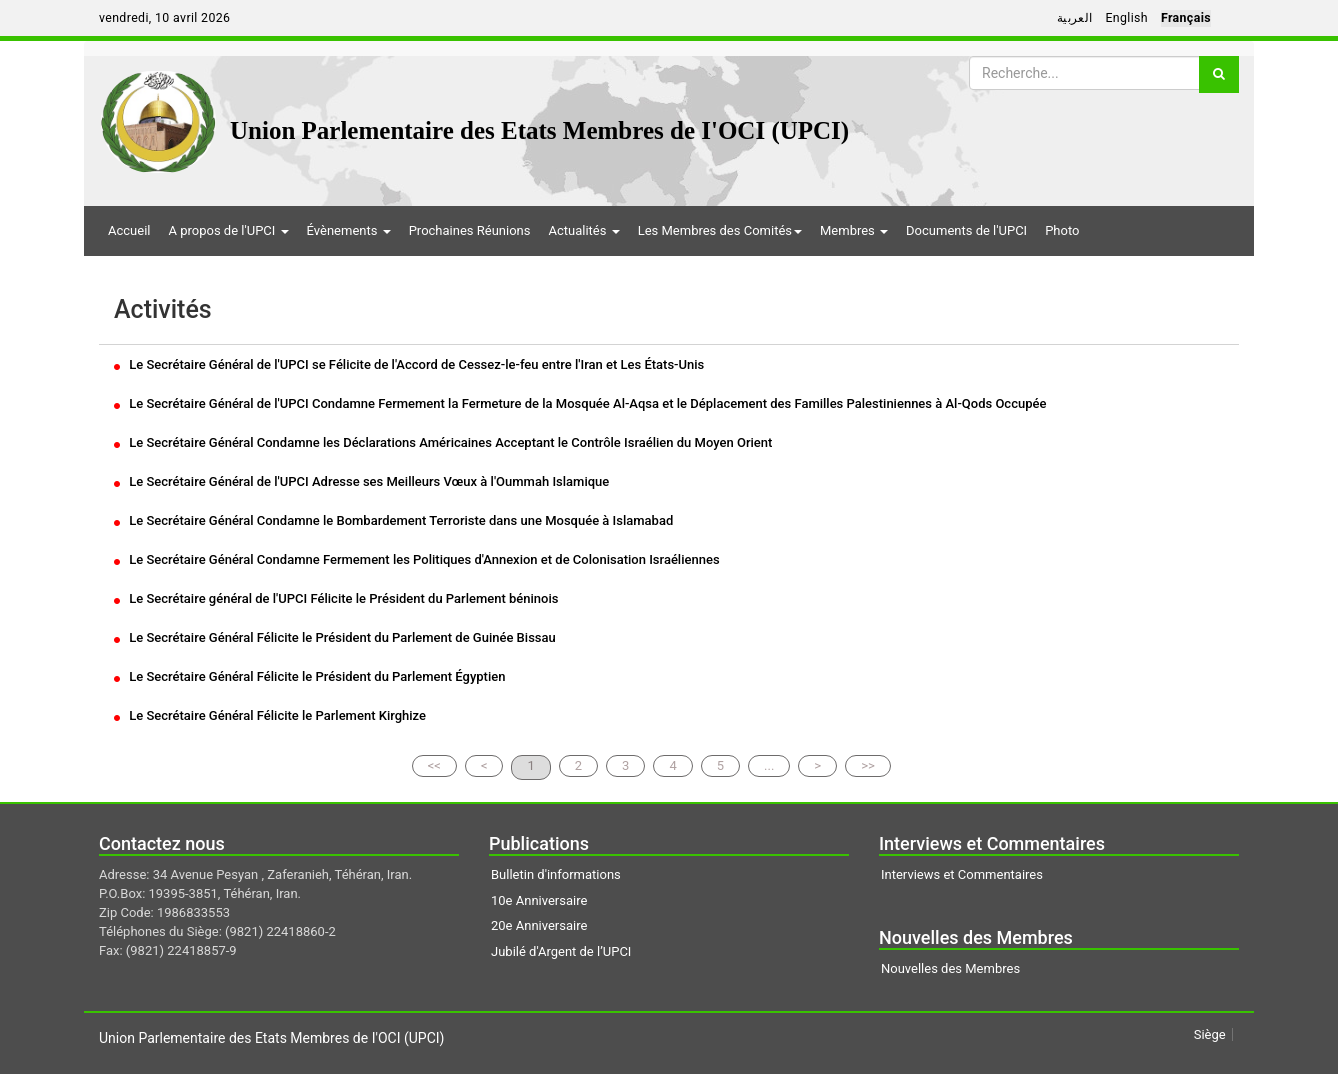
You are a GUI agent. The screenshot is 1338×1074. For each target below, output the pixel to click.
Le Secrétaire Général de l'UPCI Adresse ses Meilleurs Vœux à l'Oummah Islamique (361, 481)
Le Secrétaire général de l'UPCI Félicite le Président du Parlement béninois (336, 598)
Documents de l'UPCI (966, 230)
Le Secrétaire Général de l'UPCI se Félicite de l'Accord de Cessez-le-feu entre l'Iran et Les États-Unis (409, 364)
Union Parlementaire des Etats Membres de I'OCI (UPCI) (539, 130)
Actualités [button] (583, 230)
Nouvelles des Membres (950, 968)
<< (434, 765)
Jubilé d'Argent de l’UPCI (561, 951)
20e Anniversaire (539, 925)
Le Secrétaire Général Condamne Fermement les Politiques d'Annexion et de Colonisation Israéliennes (417, 559)
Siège (1210, 1034)
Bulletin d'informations (556, 874)
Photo (1062, 230)
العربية (1075, 18)
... (769, 765)
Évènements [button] (349, 230)
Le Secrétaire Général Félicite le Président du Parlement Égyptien (309, 676)
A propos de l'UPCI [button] (228, 230)
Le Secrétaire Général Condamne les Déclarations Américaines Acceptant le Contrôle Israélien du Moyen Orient (443, 442)
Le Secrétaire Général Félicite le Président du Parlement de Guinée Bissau (335, 637)
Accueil (129, 230)
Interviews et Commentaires (962, 874)
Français (1186, 18)
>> (868, 765)
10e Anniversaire (539, 900)
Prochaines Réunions (470, 230)
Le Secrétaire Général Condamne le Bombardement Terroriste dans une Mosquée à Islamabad (393, 520)
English (1126, 18)
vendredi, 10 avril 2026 (164, 18)
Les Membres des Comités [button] (720, 230)
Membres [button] (854, 230)
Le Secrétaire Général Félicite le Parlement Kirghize (270, 715)
